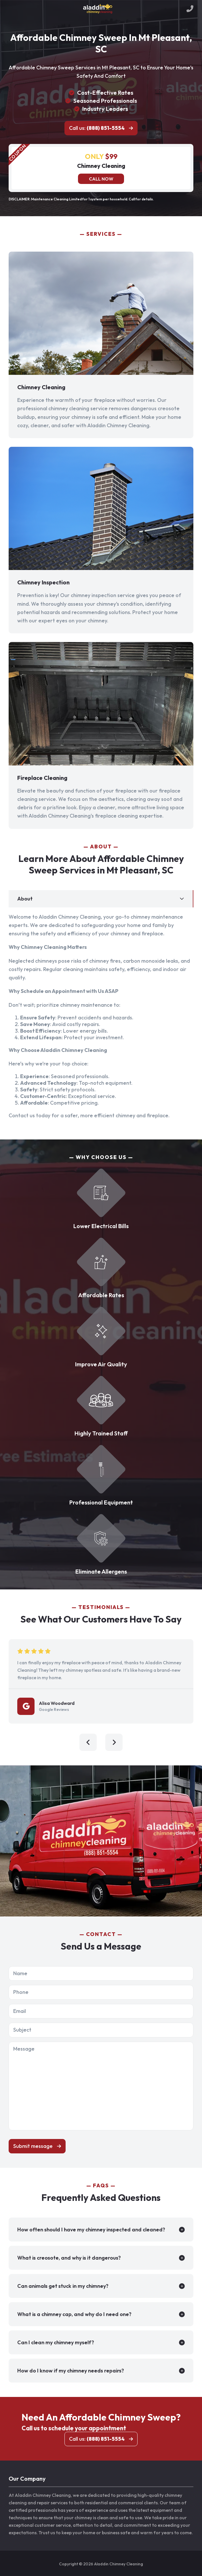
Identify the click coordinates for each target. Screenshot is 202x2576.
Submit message (33, 2146)
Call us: (97, 128)
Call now (101, 179)
